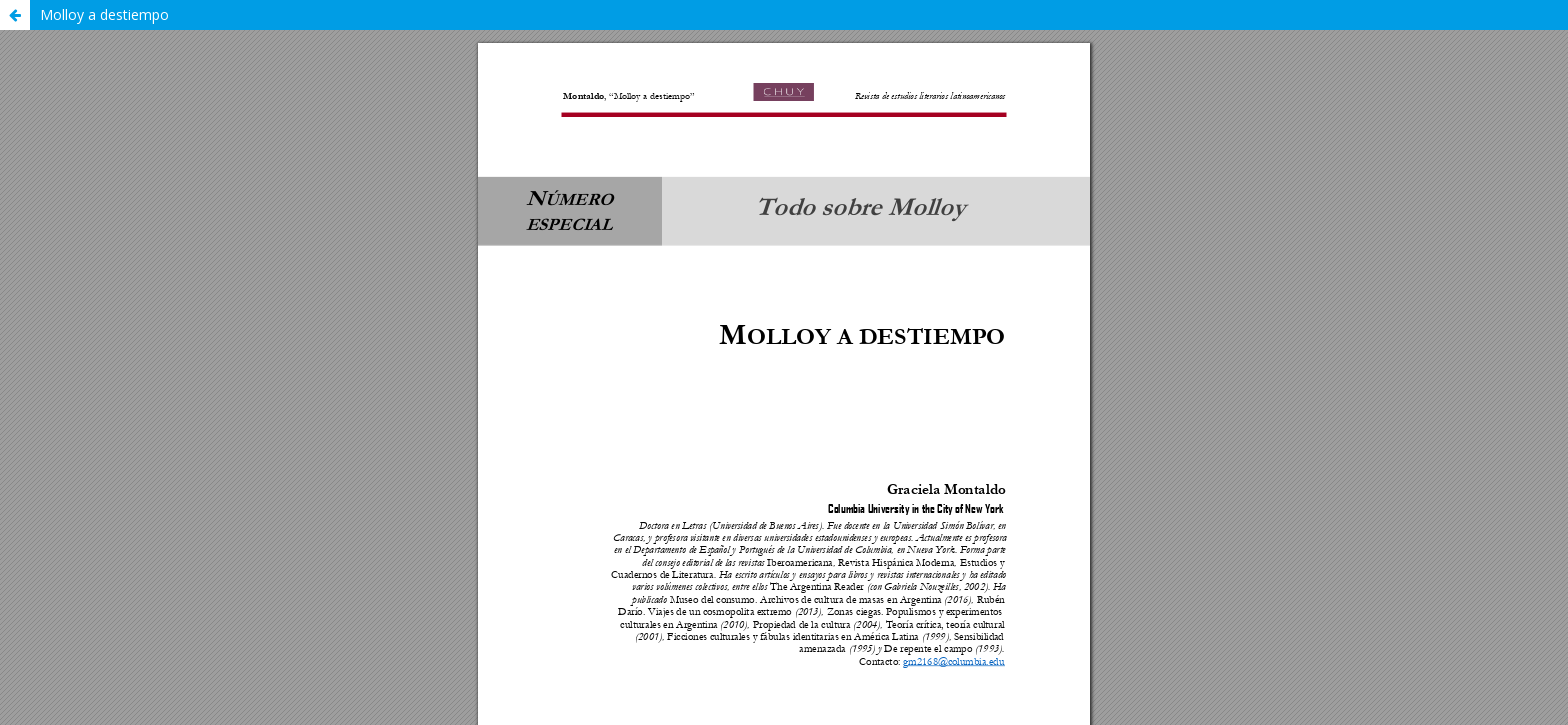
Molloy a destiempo (104, 14)
